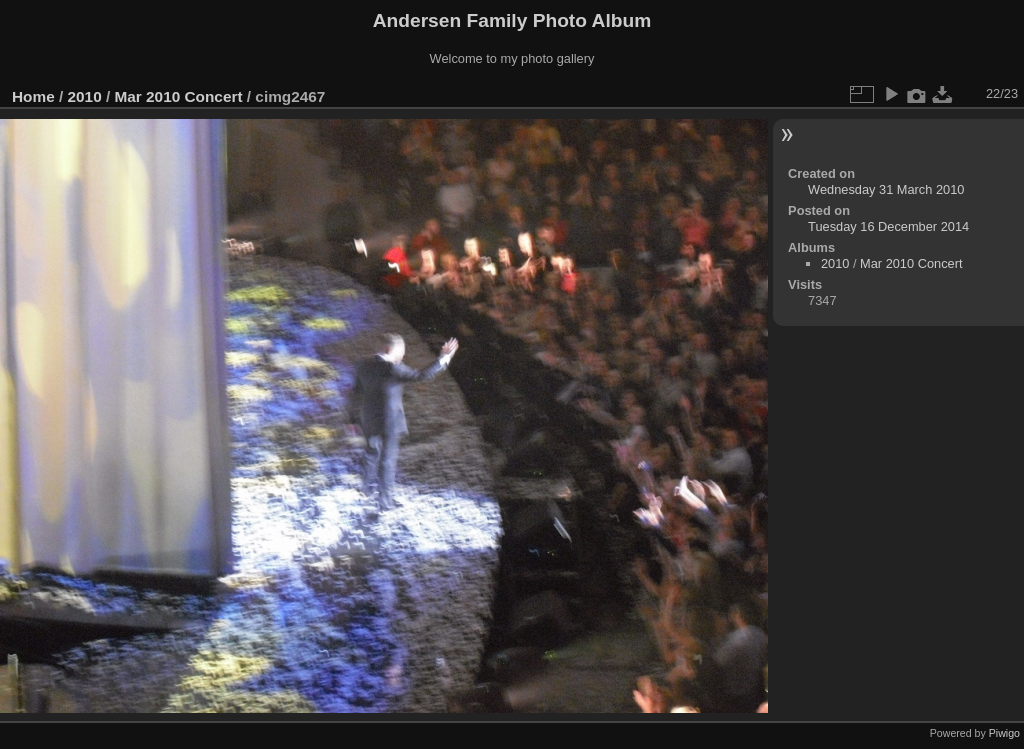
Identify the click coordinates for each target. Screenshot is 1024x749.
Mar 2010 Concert (178, 96)
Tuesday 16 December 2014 (888, 226)
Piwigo (1004, 733)
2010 (85, 96)
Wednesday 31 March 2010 (886, 189)
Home (33, 96)
